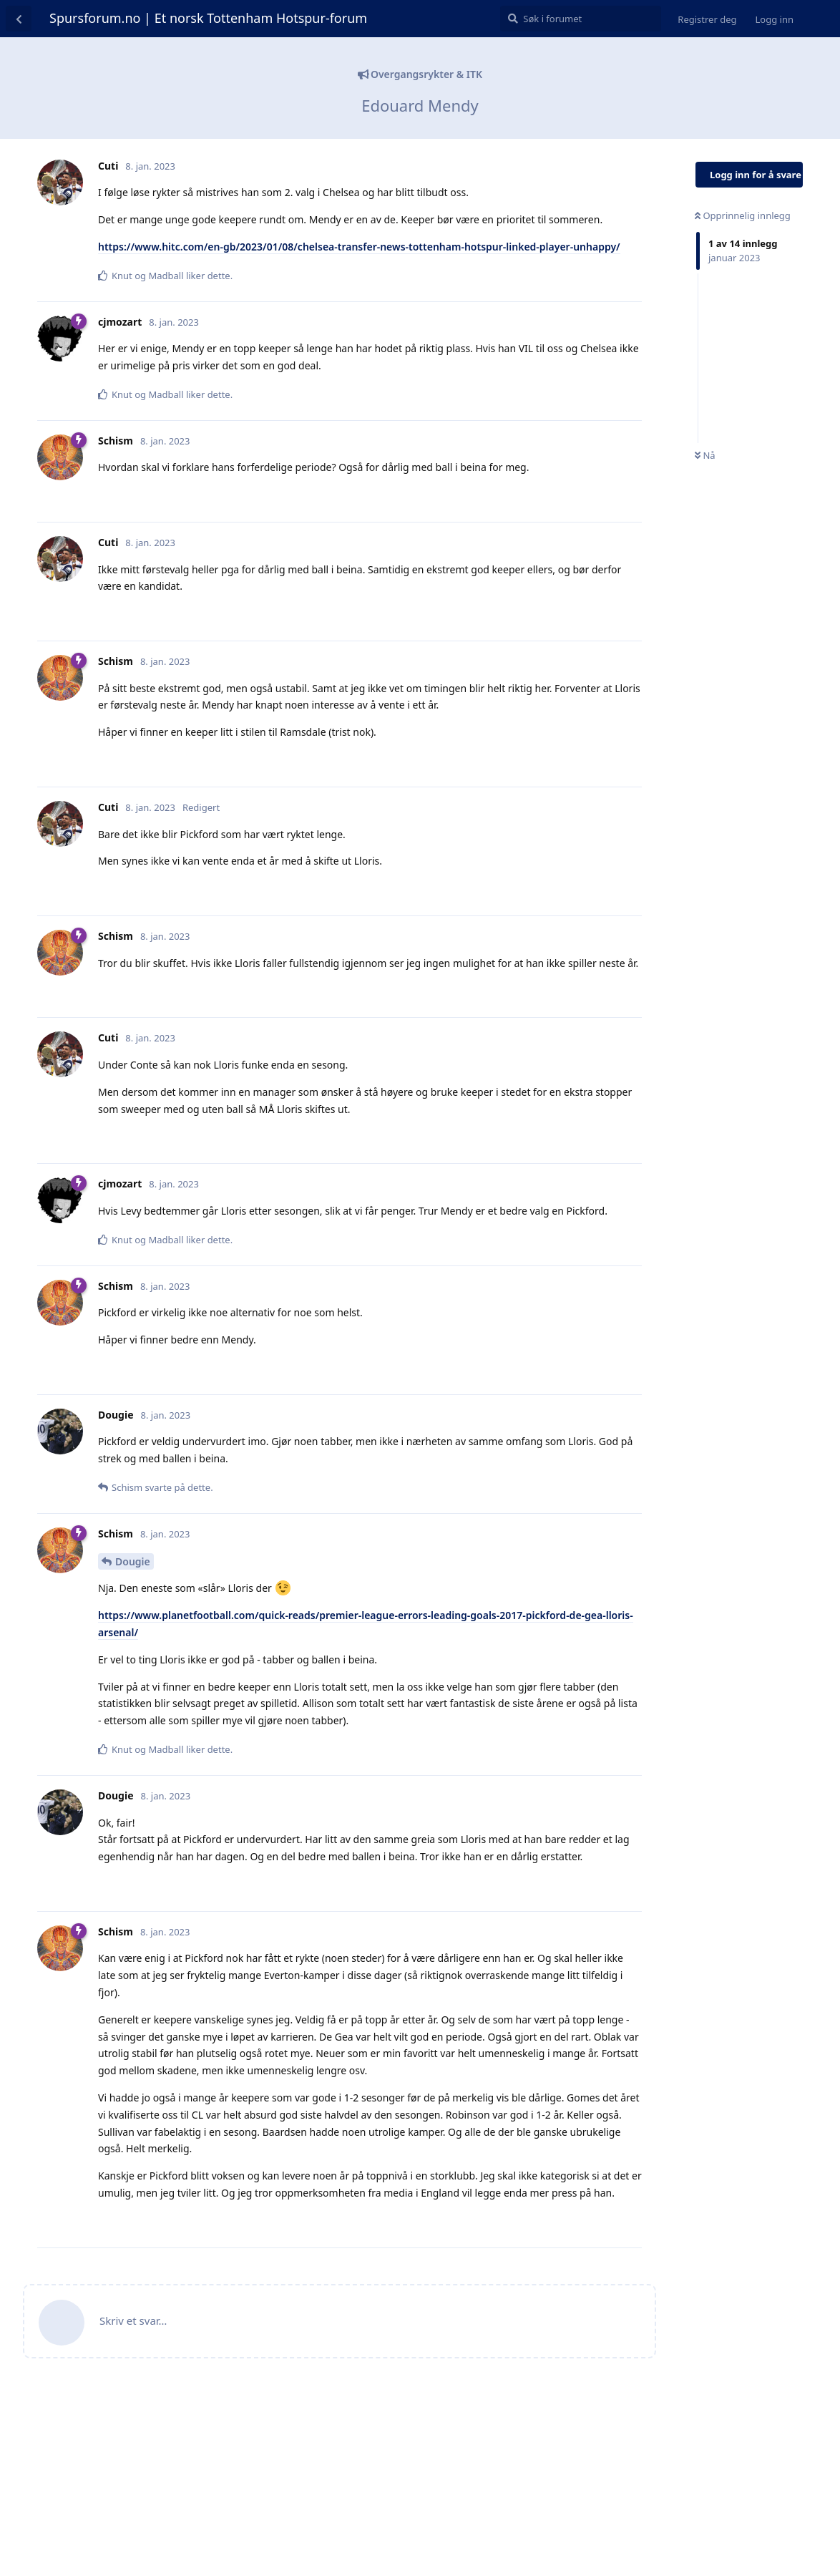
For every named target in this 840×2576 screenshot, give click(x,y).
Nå (705, 455)
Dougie (132, 1561)
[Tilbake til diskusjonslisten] (18, 18)
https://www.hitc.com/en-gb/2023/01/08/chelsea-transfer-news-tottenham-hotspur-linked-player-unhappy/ (359, 246)
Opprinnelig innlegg (743, 215)
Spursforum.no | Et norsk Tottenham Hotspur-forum (208, 17)
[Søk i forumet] (580, 18)
